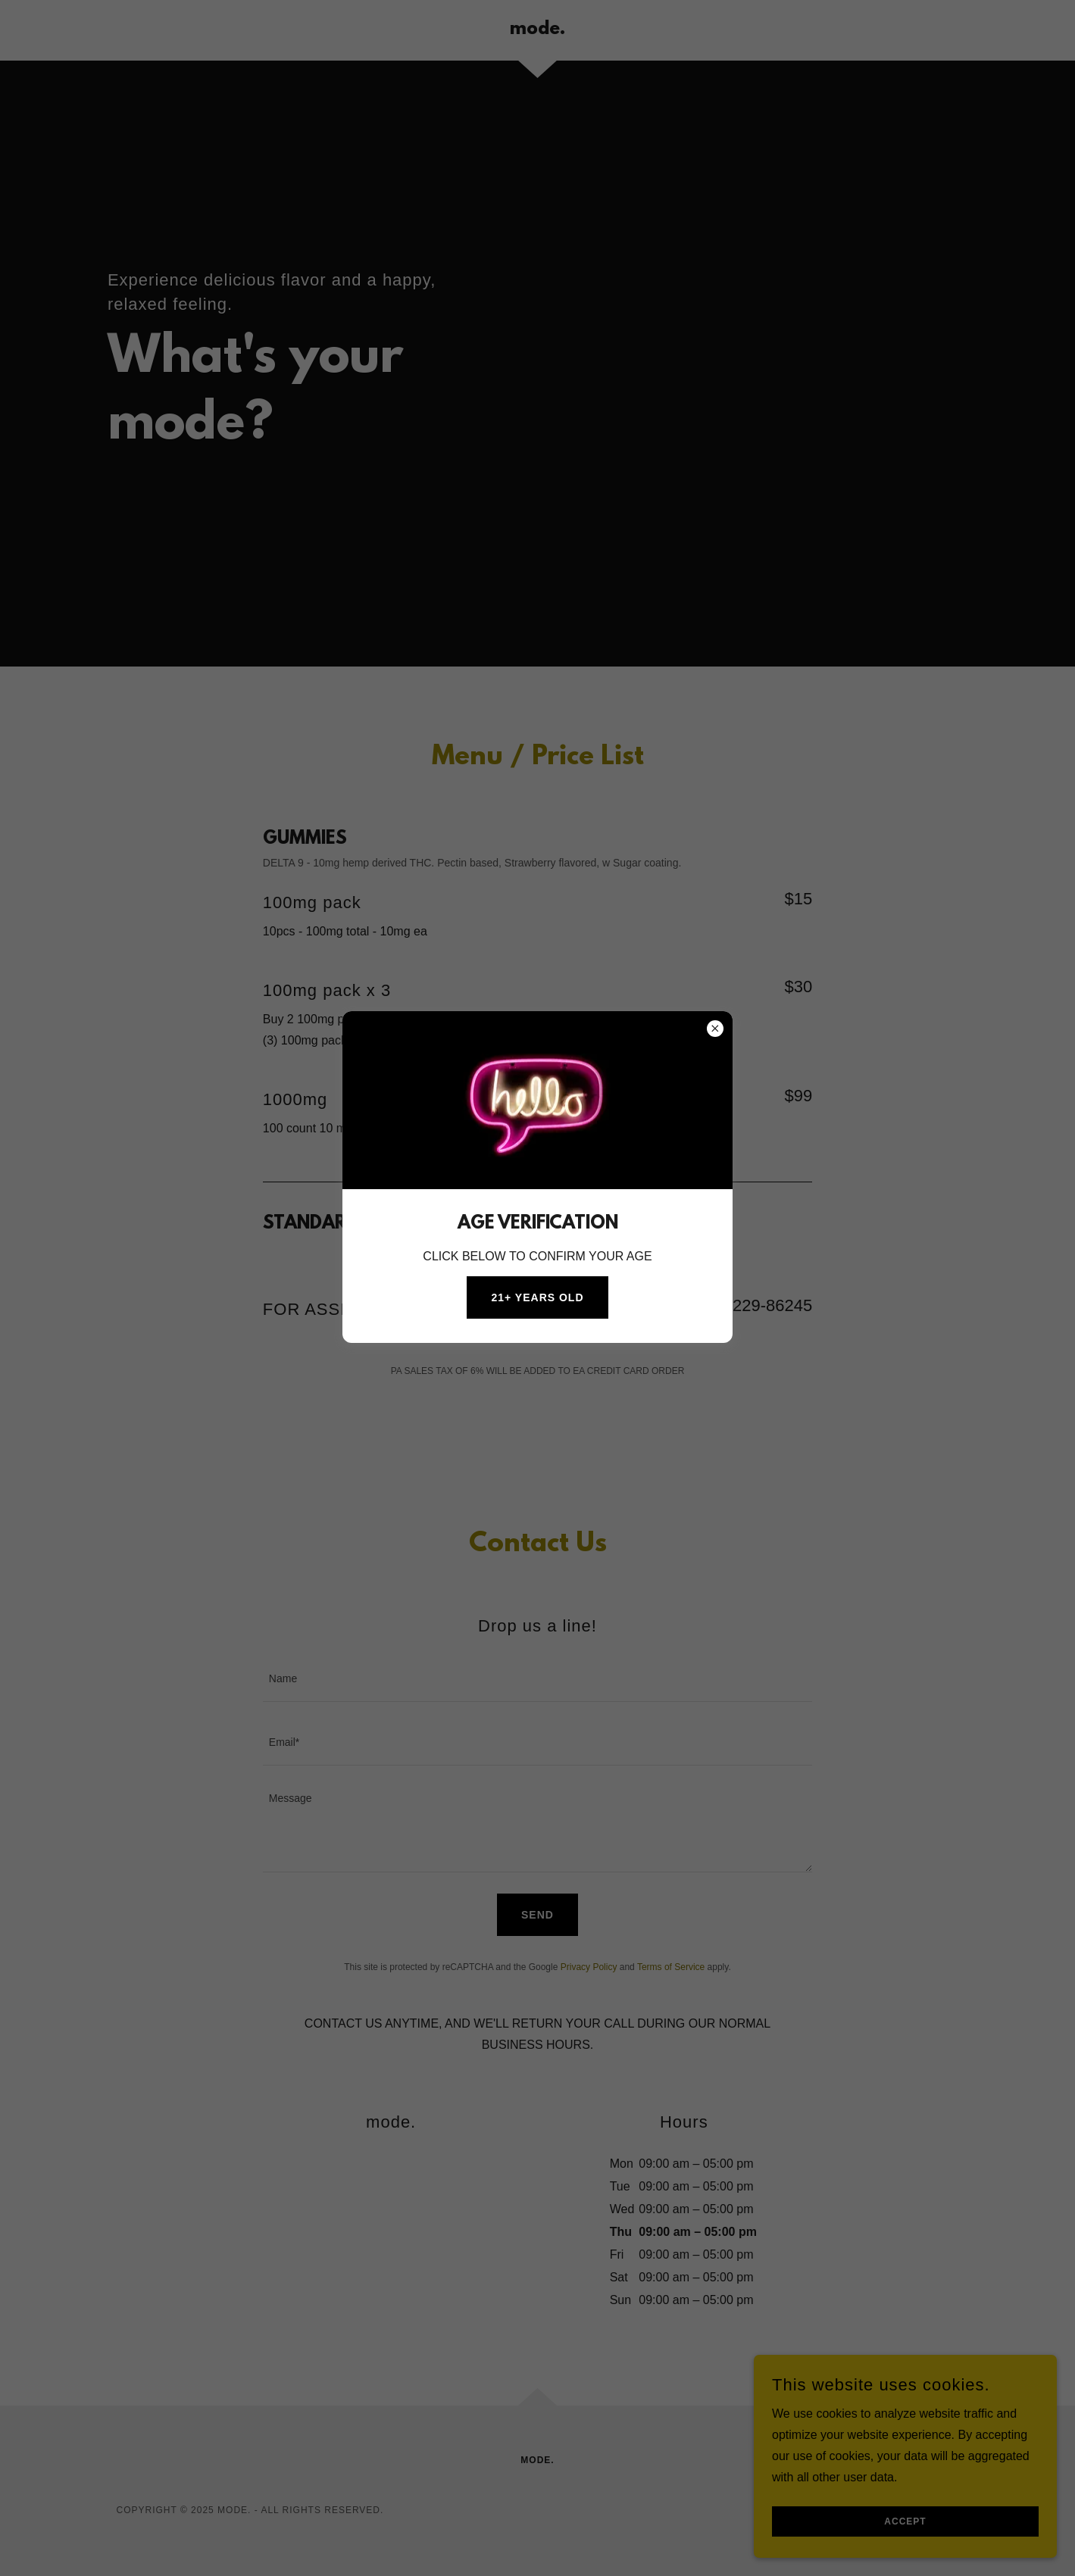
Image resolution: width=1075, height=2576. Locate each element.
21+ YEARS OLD (537, 1297)
